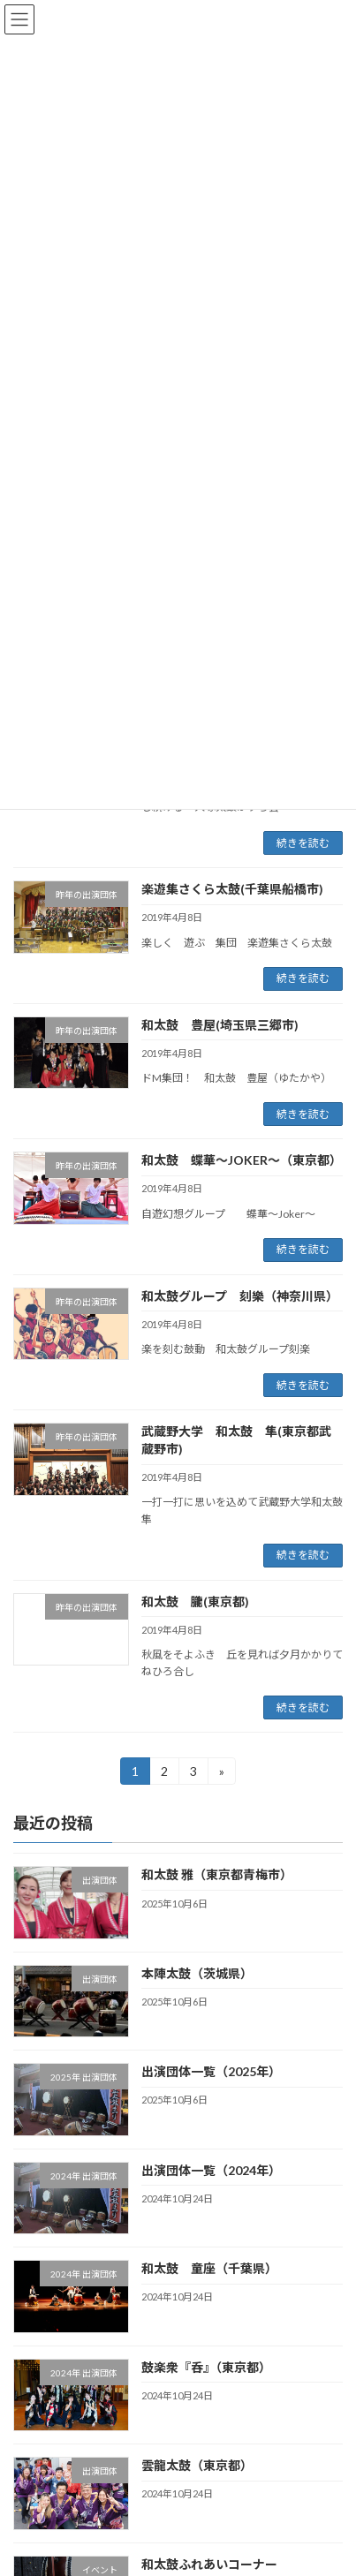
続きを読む (302, 843)
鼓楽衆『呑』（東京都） (206, 2367)
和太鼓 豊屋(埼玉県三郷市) (220, 1024)
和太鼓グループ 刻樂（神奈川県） (239, 1295)
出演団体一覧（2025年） (211, 2072)
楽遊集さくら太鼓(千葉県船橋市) (232, 888)
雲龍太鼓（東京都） (197, 2466)
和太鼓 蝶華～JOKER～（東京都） (241, 1159)
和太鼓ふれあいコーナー (209, 2564)
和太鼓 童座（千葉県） (209, 2269)
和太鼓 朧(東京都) (195, 1601)
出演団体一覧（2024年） (211, 2170)
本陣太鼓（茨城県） (197, 1973)
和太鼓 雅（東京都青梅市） (216, 1875)
